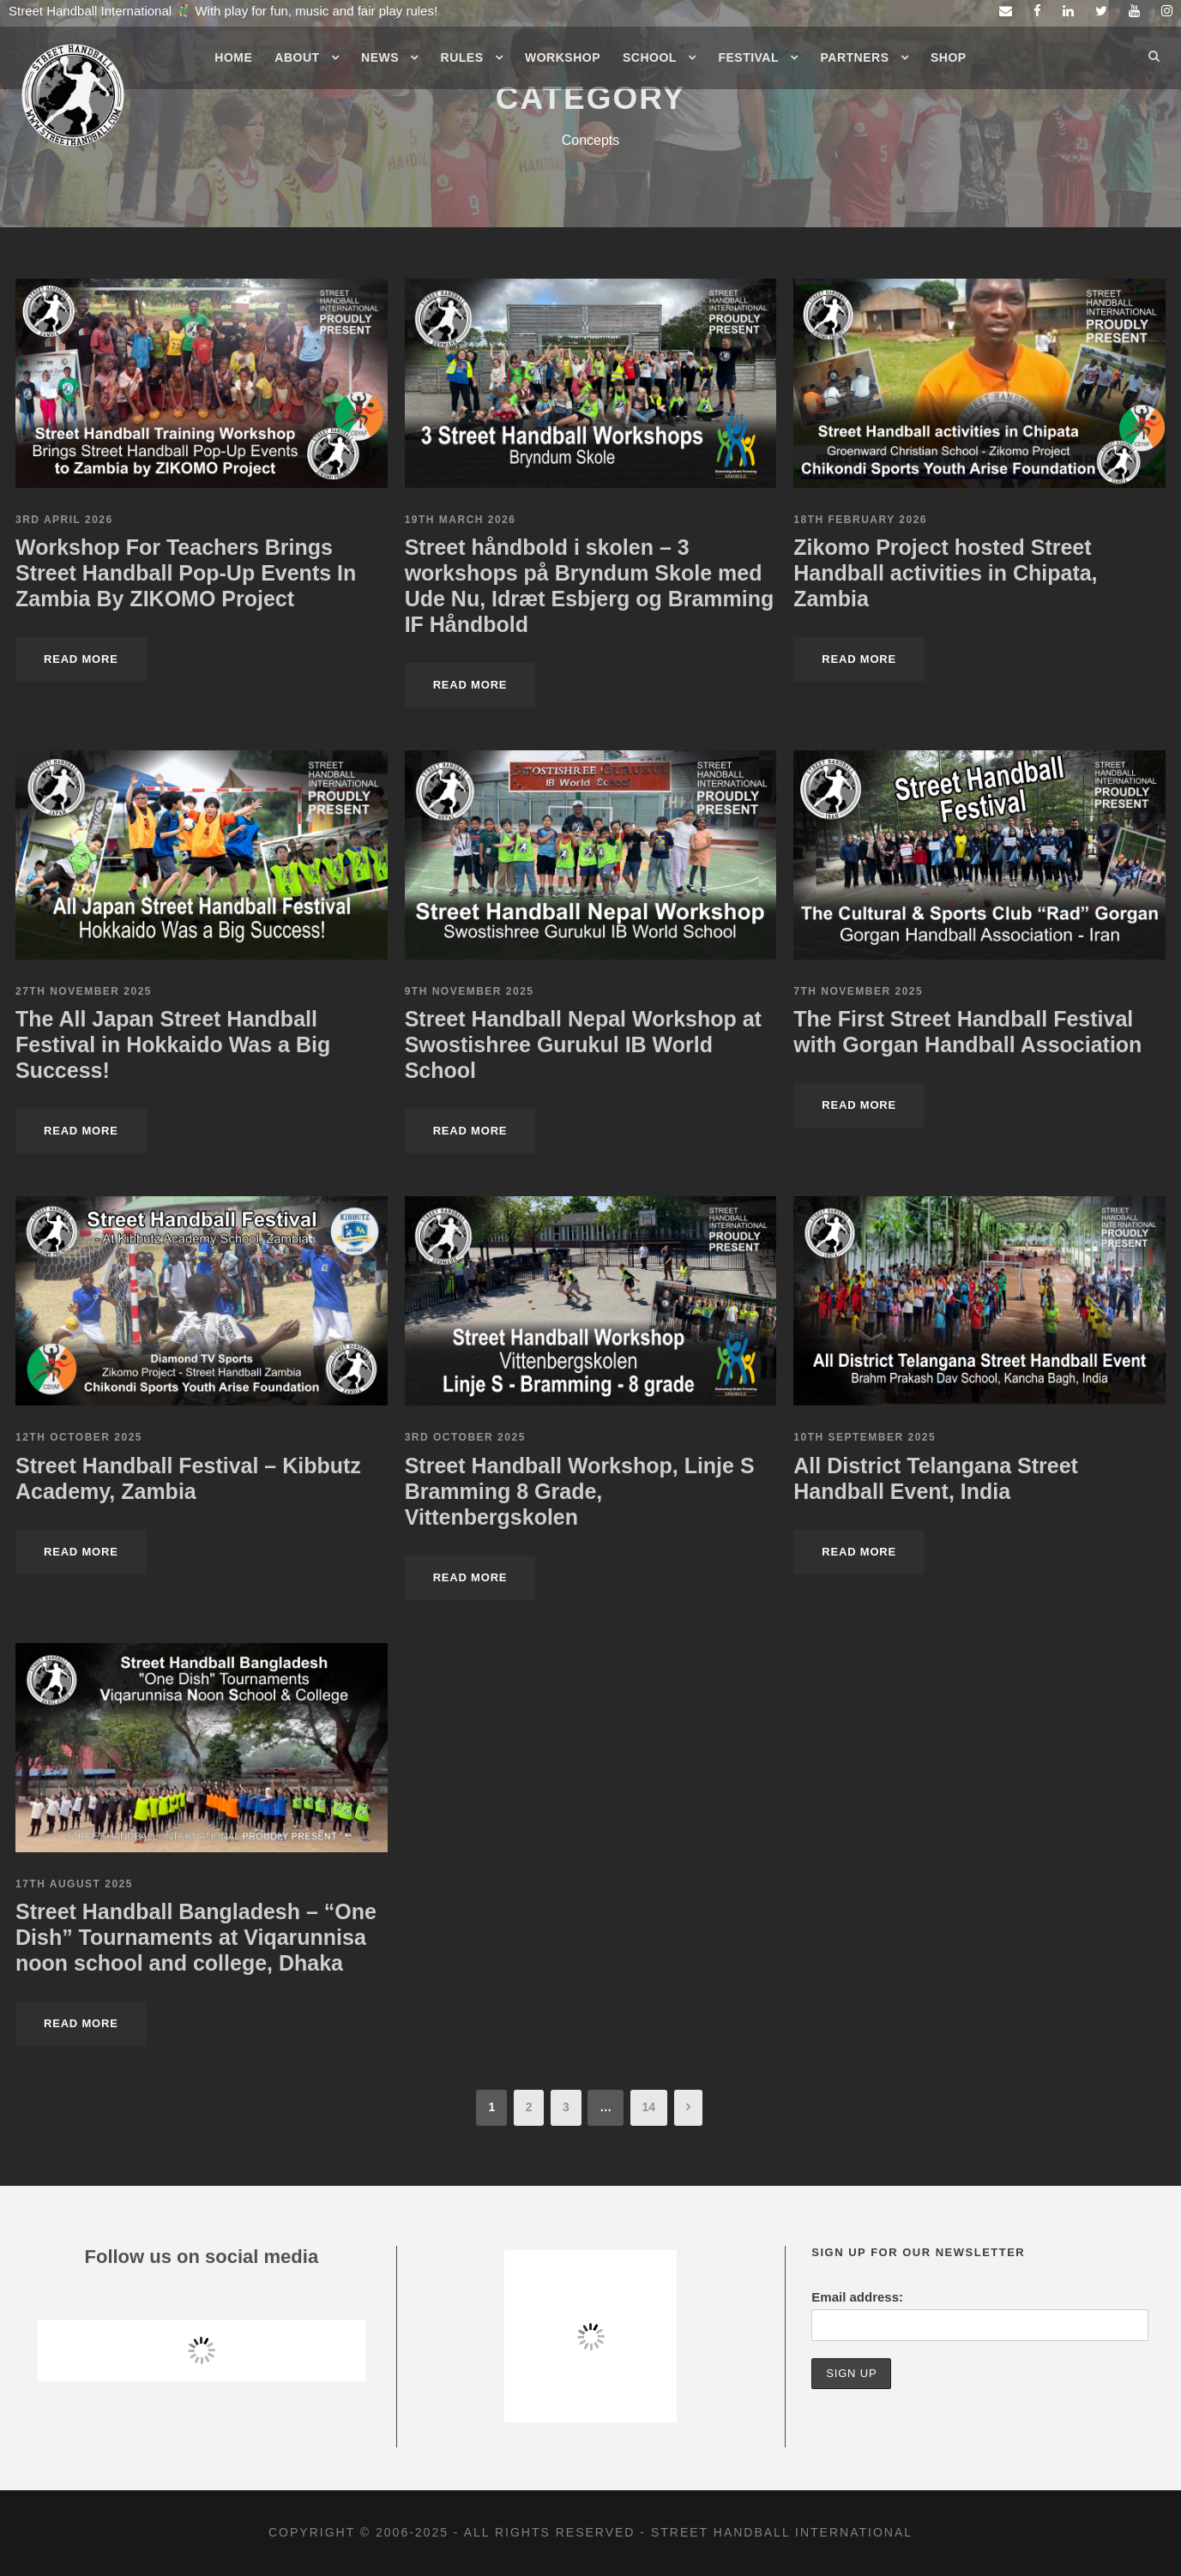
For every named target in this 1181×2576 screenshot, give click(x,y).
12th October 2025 (78, 1437)
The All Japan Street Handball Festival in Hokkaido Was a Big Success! (172, 1044)
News (380, 57)
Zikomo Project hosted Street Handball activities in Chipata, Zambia (945, 573)
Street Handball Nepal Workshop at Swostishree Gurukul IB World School (583, 1044)
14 (649, 2107)
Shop (949, 57)
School (650, 57)
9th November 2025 (469, 991)
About (296, 57)
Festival (748, 57)
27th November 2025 (83, 991)
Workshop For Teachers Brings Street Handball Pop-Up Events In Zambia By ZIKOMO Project (185, 573)
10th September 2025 (864, 1437)
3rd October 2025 (465, 1437)
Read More (81, 659)
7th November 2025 (858, 991)
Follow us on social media (202, 2256)
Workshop (562, 57)
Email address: (857, 2297)
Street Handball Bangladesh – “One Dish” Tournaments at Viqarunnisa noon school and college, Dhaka (196, 1937)
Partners (855, 57)
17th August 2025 (74, 1884)
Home (233, 57)
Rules (462, 57)
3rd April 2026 (64, 520)
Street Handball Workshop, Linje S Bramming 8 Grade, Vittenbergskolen (580, 1491)
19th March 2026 (460, 520)
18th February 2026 (860, 520)
